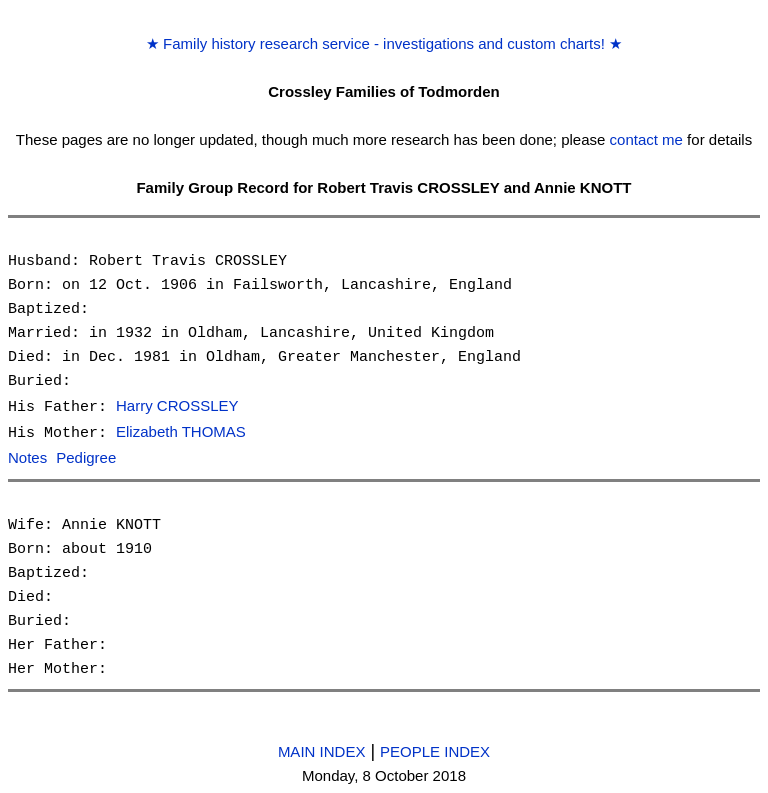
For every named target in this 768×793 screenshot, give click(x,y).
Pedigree (86, 456)
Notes (27, 456)
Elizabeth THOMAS (181, 431)
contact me (646, 139)
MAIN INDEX (322, 748)
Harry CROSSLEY (177, 406)
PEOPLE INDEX (435, 748)
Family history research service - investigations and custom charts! (384, 43)
